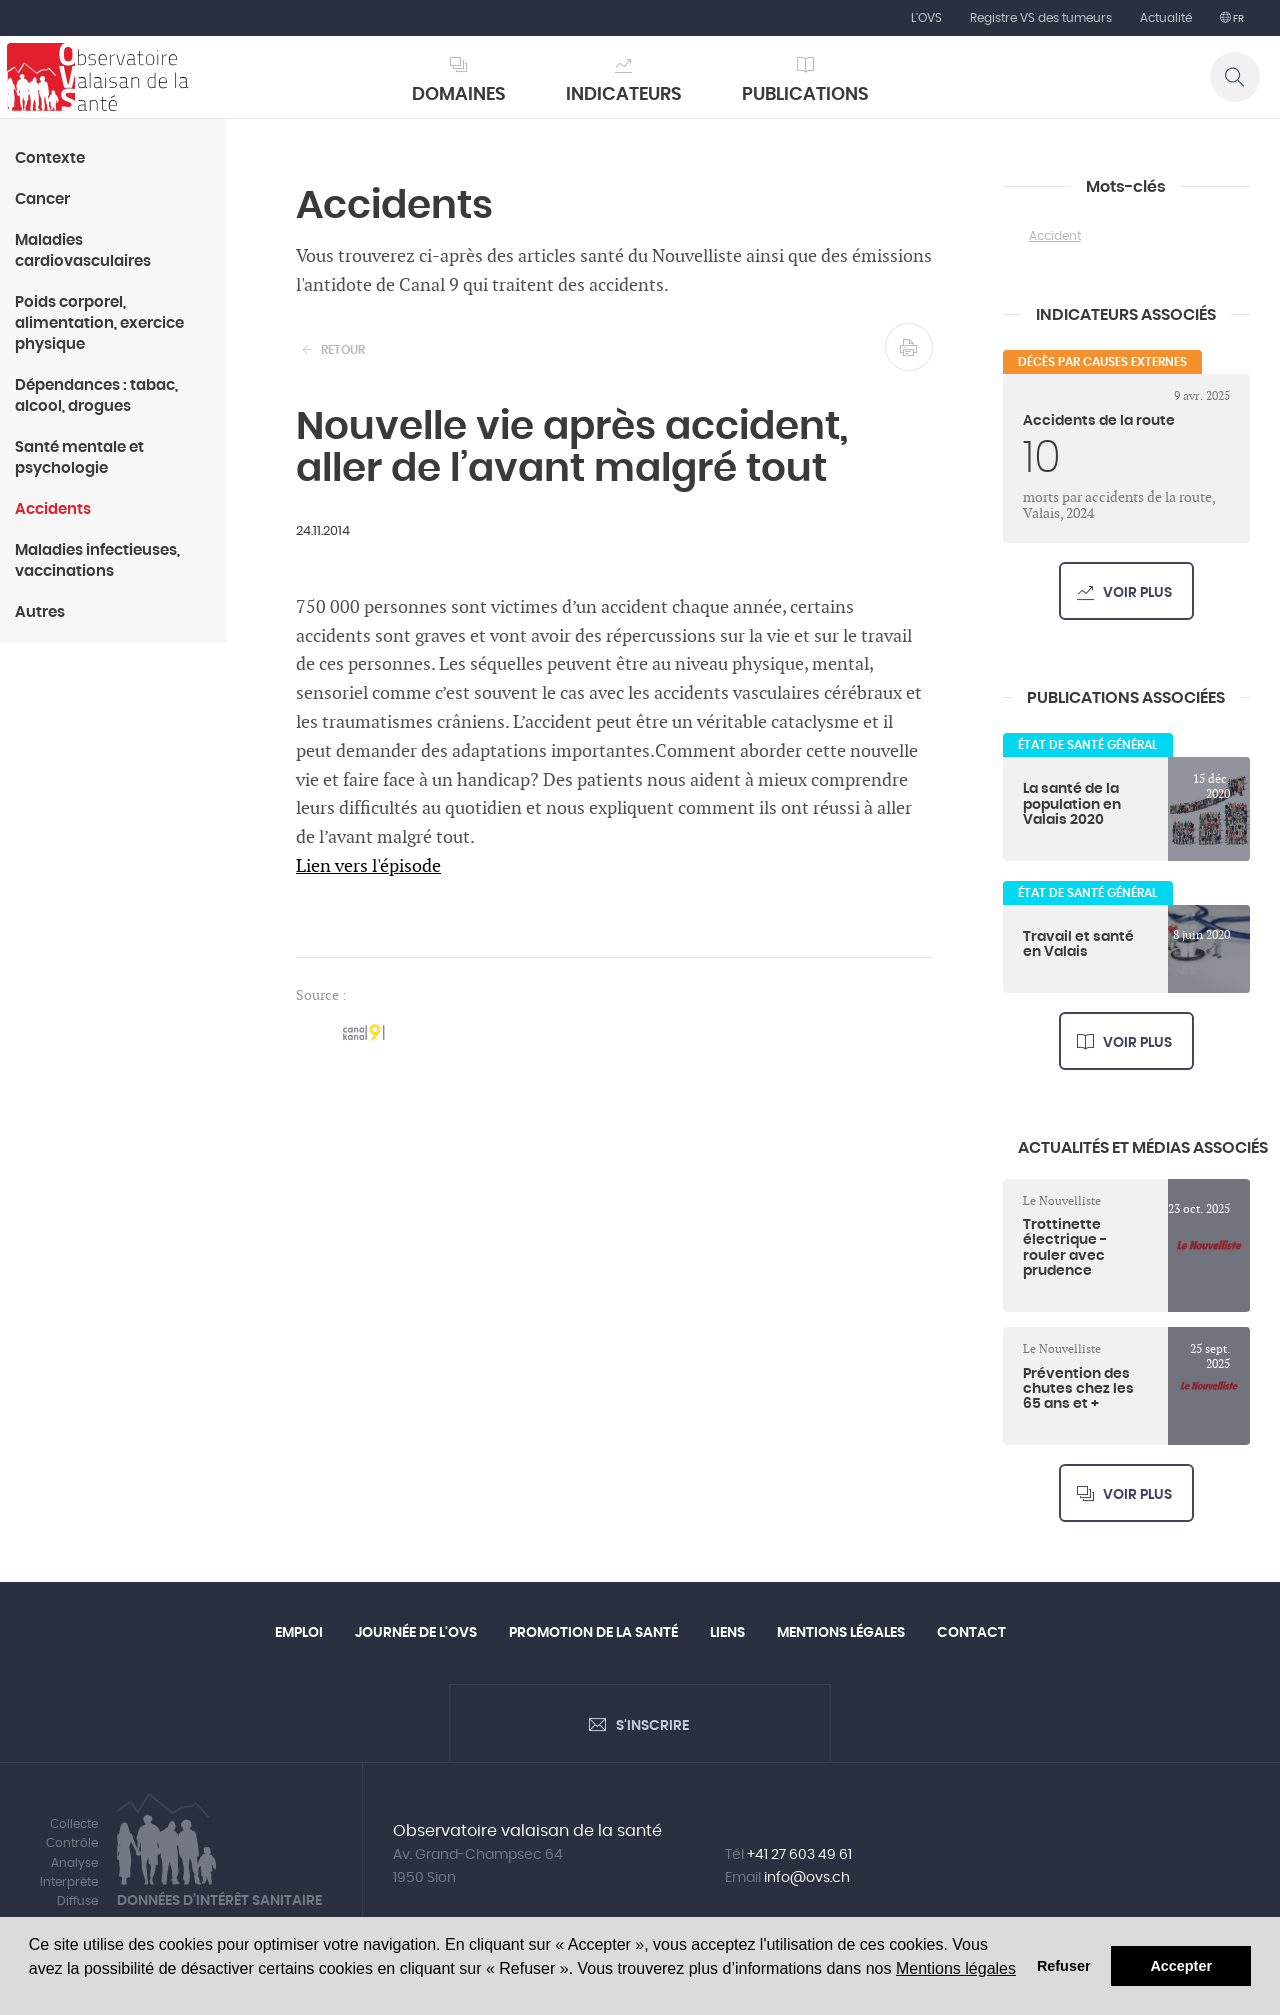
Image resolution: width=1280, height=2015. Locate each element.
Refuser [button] (1064, 1966)
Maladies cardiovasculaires (83, 251)
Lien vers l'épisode (368, 866)
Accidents (53, 509)
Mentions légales (956, 1968)
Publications (805, 95)
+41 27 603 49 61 (799, 1855)
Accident (1055, 236)
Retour (343, 350)
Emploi (299, 1633)
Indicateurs (624, 95)
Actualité (1166, 18)
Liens (727, 1633)
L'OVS (926, 18)
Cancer (42, 199)
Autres (40, 612)
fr (1237, 19)
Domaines (459, 95)
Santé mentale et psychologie (79, 458)
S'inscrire (652, 1726)
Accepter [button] (1181, 1966)
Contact (971, 1633)
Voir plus (1137, 593)
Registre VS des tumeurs (1041, 18)
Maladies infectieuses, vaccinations (97, 561)
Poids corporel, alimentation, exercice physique (99, 323)
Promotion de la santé (593, 1633)
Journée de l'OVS (416, 1633)
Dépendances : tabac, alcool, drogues (96, 396)
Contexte (50, 158)
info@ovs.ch (807, 1878)
